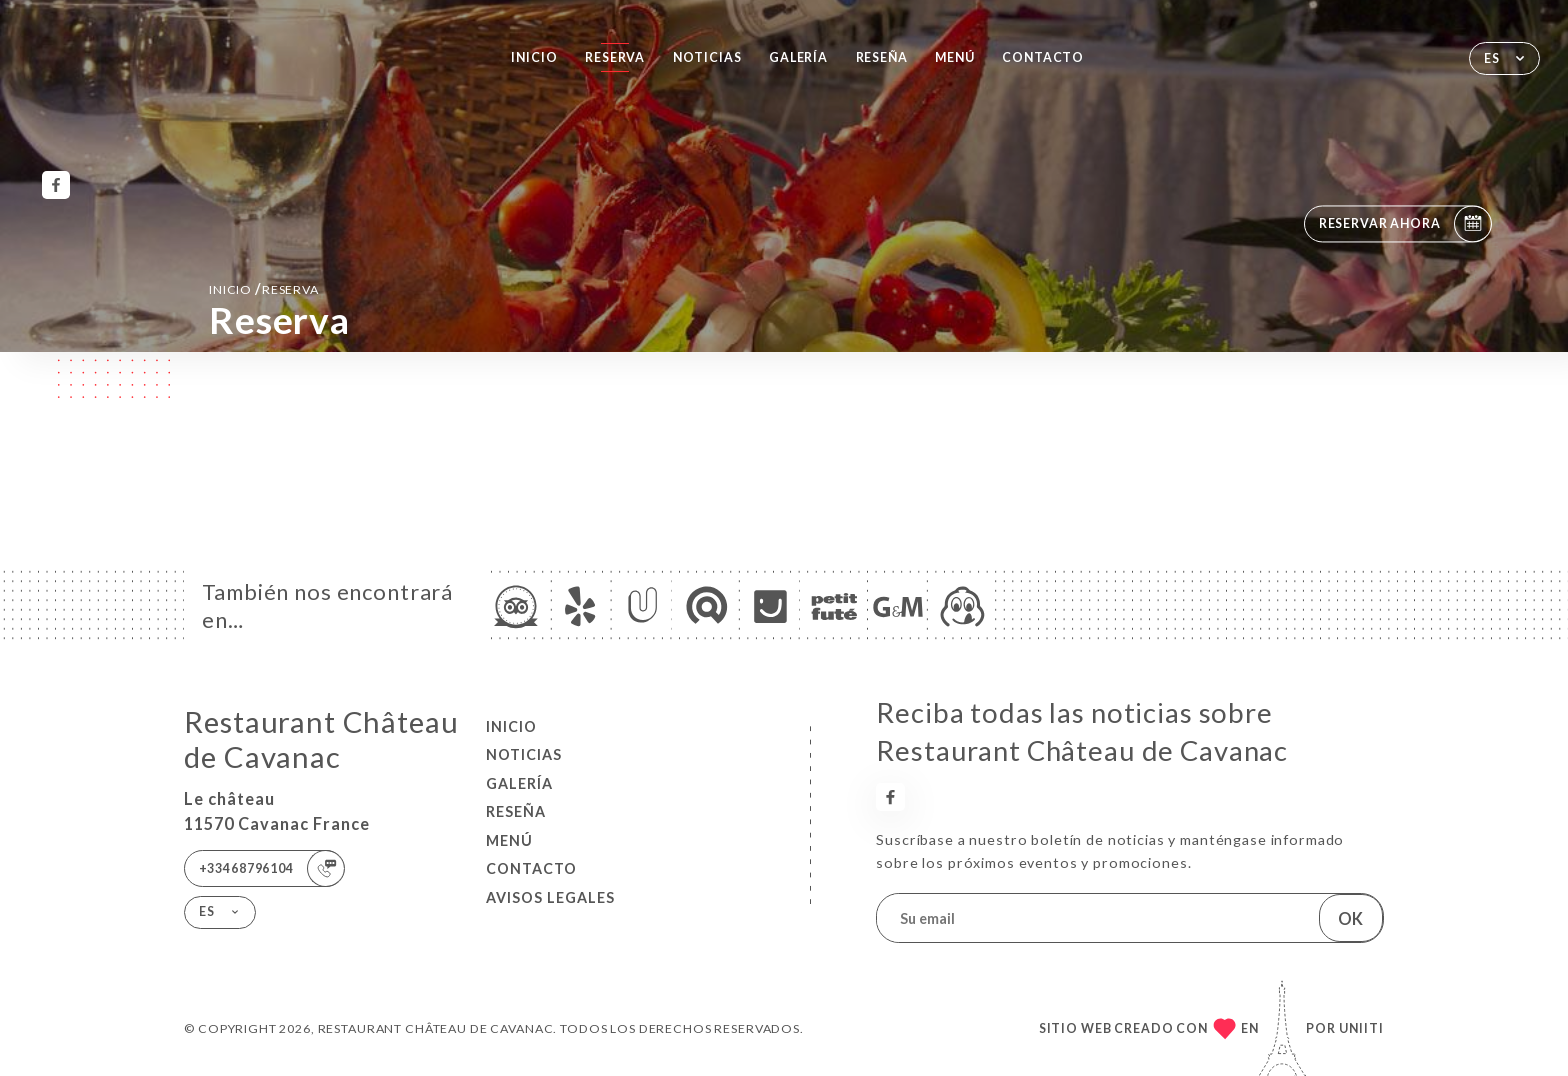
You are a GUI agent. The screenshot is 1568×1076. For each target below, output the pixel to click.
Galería (798, 57)
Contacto (1043, 57)
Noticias (707, 57)
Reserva (615, 57)
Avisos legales (550, 897)
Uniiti (1361, 1028)
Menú (954, 57)
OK (1350, 918)
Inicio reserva (264, 288)
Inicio (534, 57)
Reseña (882, 57)
